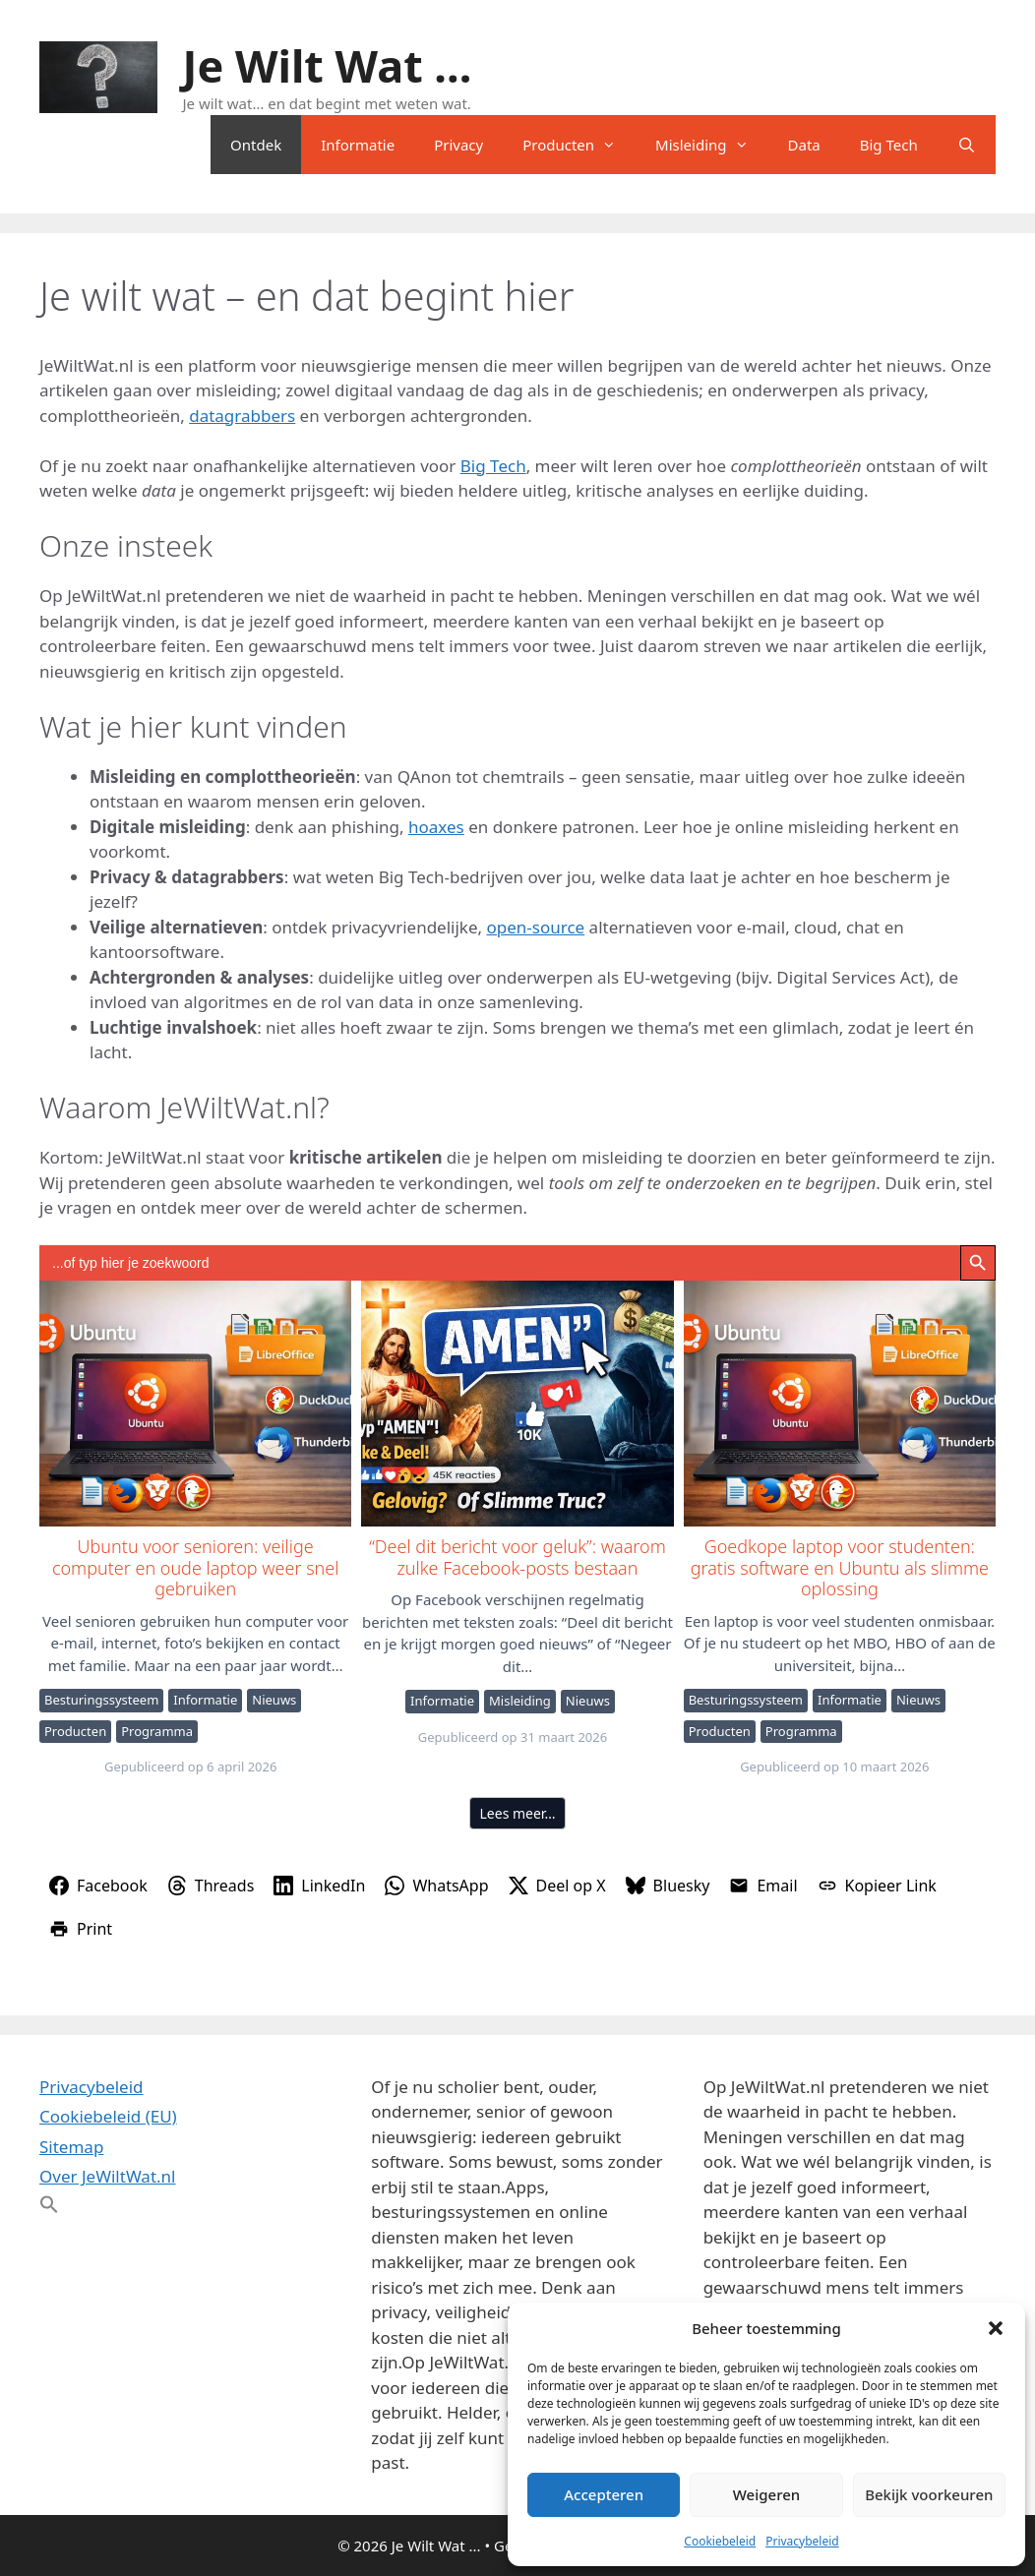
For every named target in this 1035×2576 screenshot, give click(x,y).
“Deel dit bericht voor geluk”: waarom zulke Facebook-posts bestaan (516, 1403)
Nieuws (274, 1699)
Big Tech (889, 144)
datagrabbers (242, 415)
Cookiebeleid (720, 2541)
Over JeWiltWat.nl (107, 2176)
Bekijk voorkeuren (929, 2494)
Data (804, 144)
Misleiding (711, 144)
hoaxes (436, 826)
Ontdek (255, 144)
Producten (579, 144)
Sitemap (71, 2146)
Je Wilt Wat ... (327, 65)
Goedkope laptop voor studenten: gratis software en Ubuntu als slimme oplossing (839, 1403)
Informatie (358, 144)
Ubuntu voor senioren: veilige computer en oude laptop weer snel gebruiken (194, 1403)
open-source (536, 927)
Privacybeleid (802, 2541)
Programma (157, 1731)
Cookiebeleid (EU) (108, 2116)
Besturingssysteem (101, 1699)
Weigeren (766, 2494)
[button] (995, 2328)
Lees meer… (518, 1813)
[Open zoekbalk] (967, 144)
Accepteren (603, 2494)
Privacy (458, 144)
